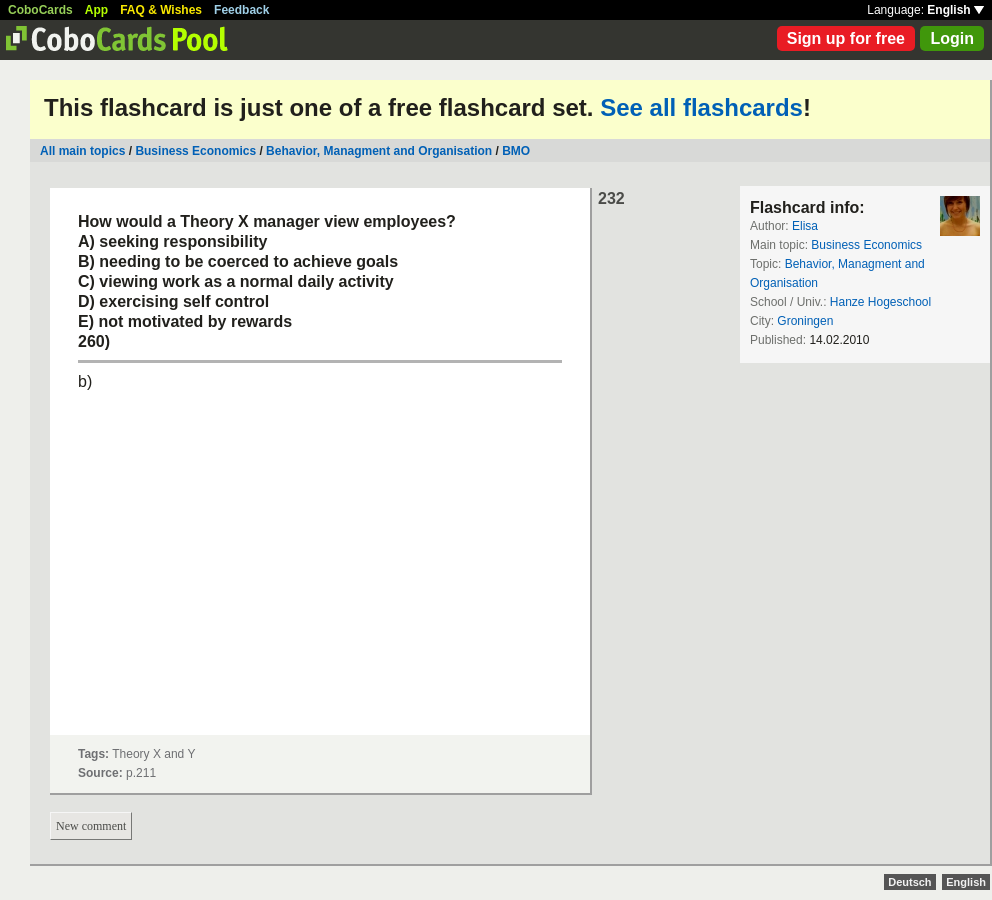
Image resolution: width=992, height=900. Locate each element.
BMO (516, 151)
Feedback (241, 10)
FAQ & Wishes (161, 10)
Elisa (805, 226)
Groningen (805, 321)
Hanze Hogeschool (880, 302)
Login (952, 38)
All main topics (82, 151)
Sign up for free (846, 38)
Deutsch (909, 882)
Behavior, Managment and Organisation (379, 151)
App (96, 10)
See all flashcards (701, 107)
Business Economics (195, 151)
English (955, 10)
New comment (91, 826)
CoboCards (40, 10)
